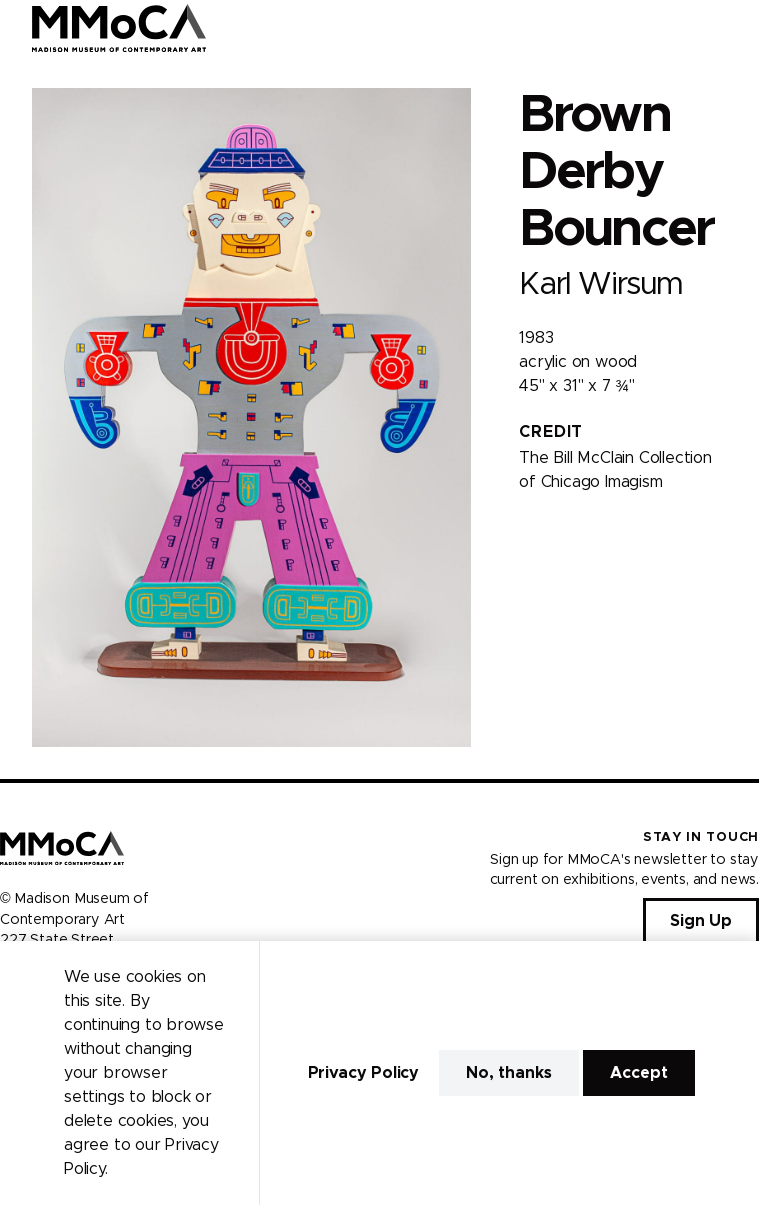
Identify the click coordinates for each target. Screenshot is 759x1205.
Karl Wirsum (600, 284)
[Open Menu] (732, 28)
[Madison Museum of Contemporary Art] (119, 28)
